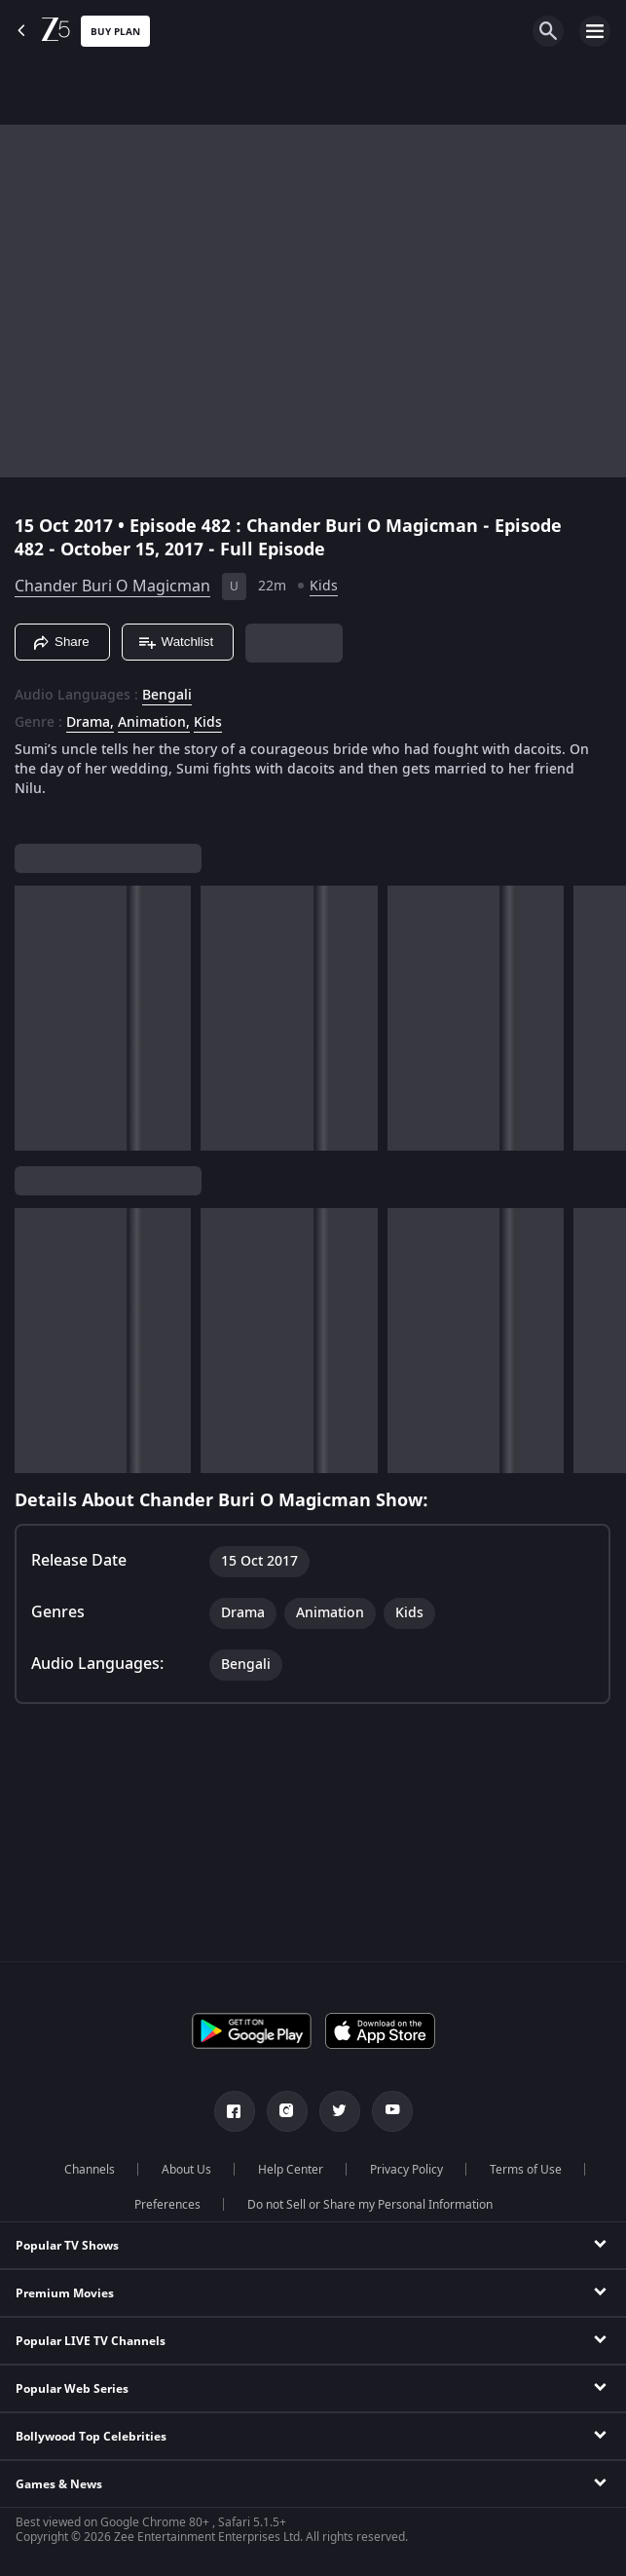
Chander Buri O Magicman (112, 586)
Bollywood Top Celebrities (91, 2437)
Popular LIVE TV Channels (91, 2341)
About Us (186, 2169)
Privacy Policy (406, 2169)
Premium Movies (65, 2293)
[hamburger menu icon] (594, 31)
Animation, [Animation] (154, 723)
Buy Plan (115, 31)
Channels (89, 2169)
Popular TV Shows (67, 2246)
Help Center (290, 2169)
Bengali (167, 695)
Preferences (167, 2205)
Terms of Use (526, 2169)
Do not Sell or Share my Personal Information (370, 2205)
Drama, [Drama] (90, 723)
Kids (324, 586)
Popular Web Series (72, 2389)
